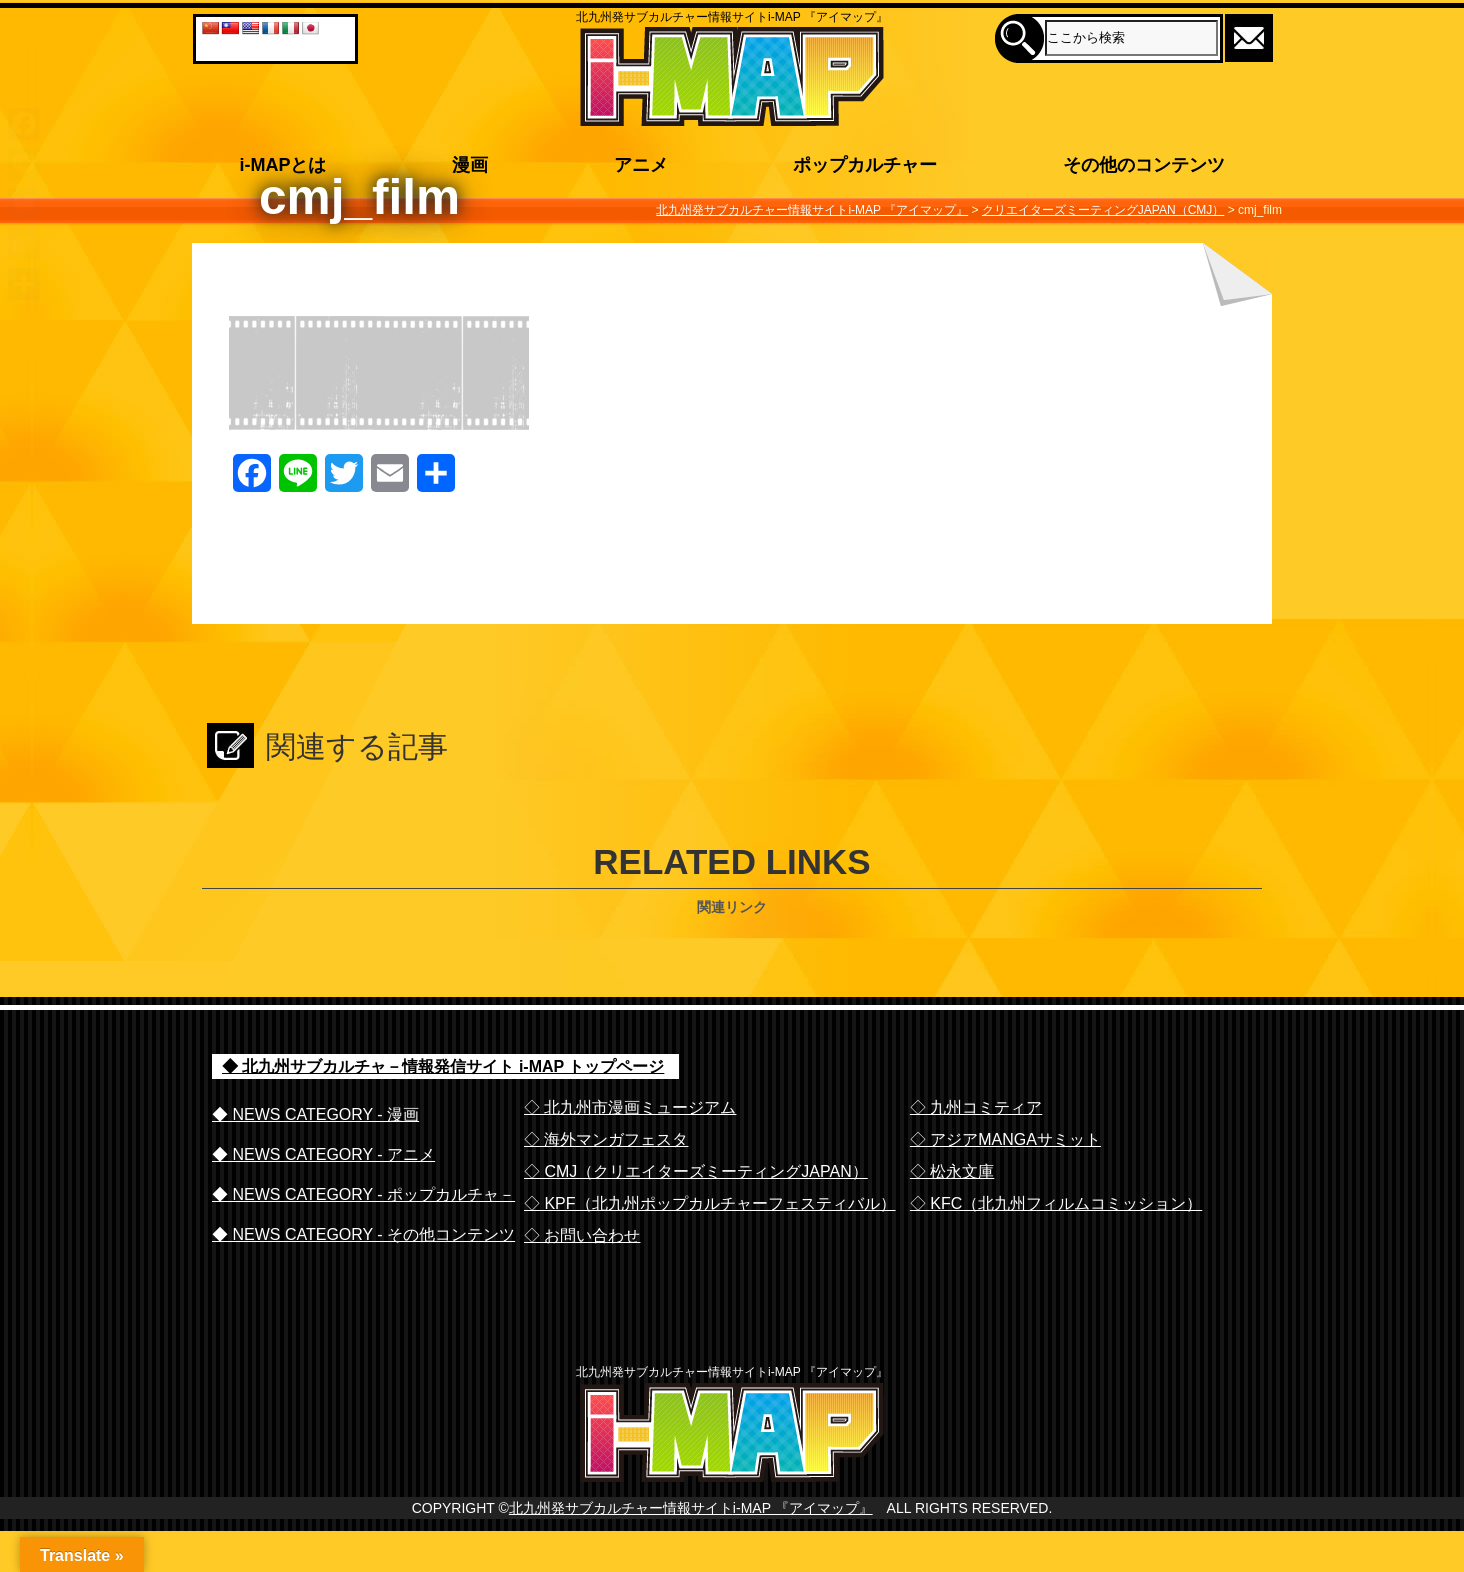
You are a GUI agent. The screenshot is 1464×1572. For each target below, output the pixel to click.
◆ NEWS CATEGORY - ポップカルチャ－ (363, 1194)
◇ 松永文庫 (952, 1171)
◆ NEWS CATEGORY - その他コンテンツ (363, 1234)
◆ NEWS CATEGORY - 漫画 (315, 1114)
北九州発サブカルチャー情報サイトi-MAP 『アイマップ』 (691, 1549)
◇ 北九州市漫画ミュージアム (630, 1107)
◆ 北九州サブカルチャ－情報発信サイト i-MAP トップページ (443, 1066)
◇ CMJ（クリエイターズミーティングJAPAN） (696, 1171)
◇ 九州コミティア (976, 1107)
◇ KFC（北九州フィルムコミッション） (1056, 1203)
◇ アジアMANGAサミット (1005, 1139)
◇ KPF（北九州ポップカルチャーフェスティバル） (710, 1203)
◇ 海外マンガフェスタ (606, 1139)
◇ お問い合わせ (582, 1235)
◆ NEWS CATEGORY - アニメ (323, 1154)
